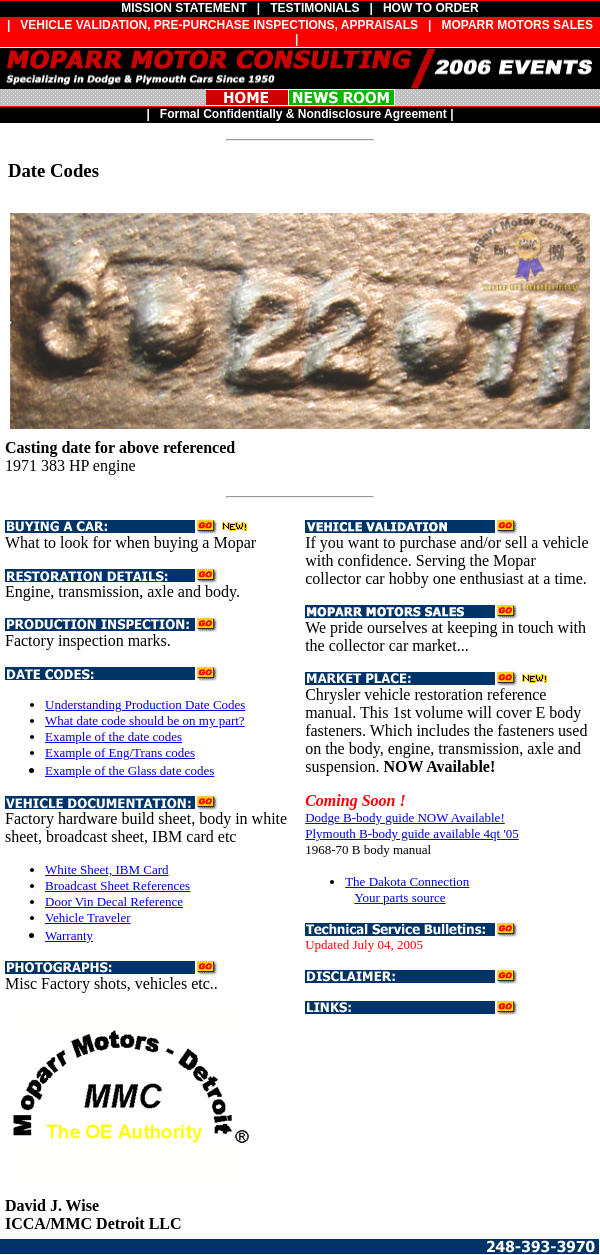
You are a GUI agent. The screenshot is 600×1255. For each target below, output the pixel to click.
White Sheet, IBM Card (106, 869)
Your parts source (399, 897)
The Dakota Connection (407, 881)
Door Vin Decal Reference (114, 901)
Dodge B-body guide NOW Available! (405, 817)
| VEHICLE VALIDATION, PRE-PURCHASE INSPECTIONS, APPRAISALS (209, 25)
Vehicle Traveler (88, 917)
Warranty (69, 935)
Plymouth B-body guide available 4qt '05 (412, 833)
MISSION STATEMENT (184, 8)
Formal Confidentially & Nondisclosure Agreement (303, 114)
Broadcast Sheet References (117, 885)
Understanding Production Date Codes (145, 704)
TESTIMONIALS (314, 8)
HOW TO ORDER (431, 8)
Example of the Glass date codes (129, 770)
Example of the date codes (113, 736)
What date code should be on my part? (145, 720)
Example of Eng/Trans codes (120, 752)
